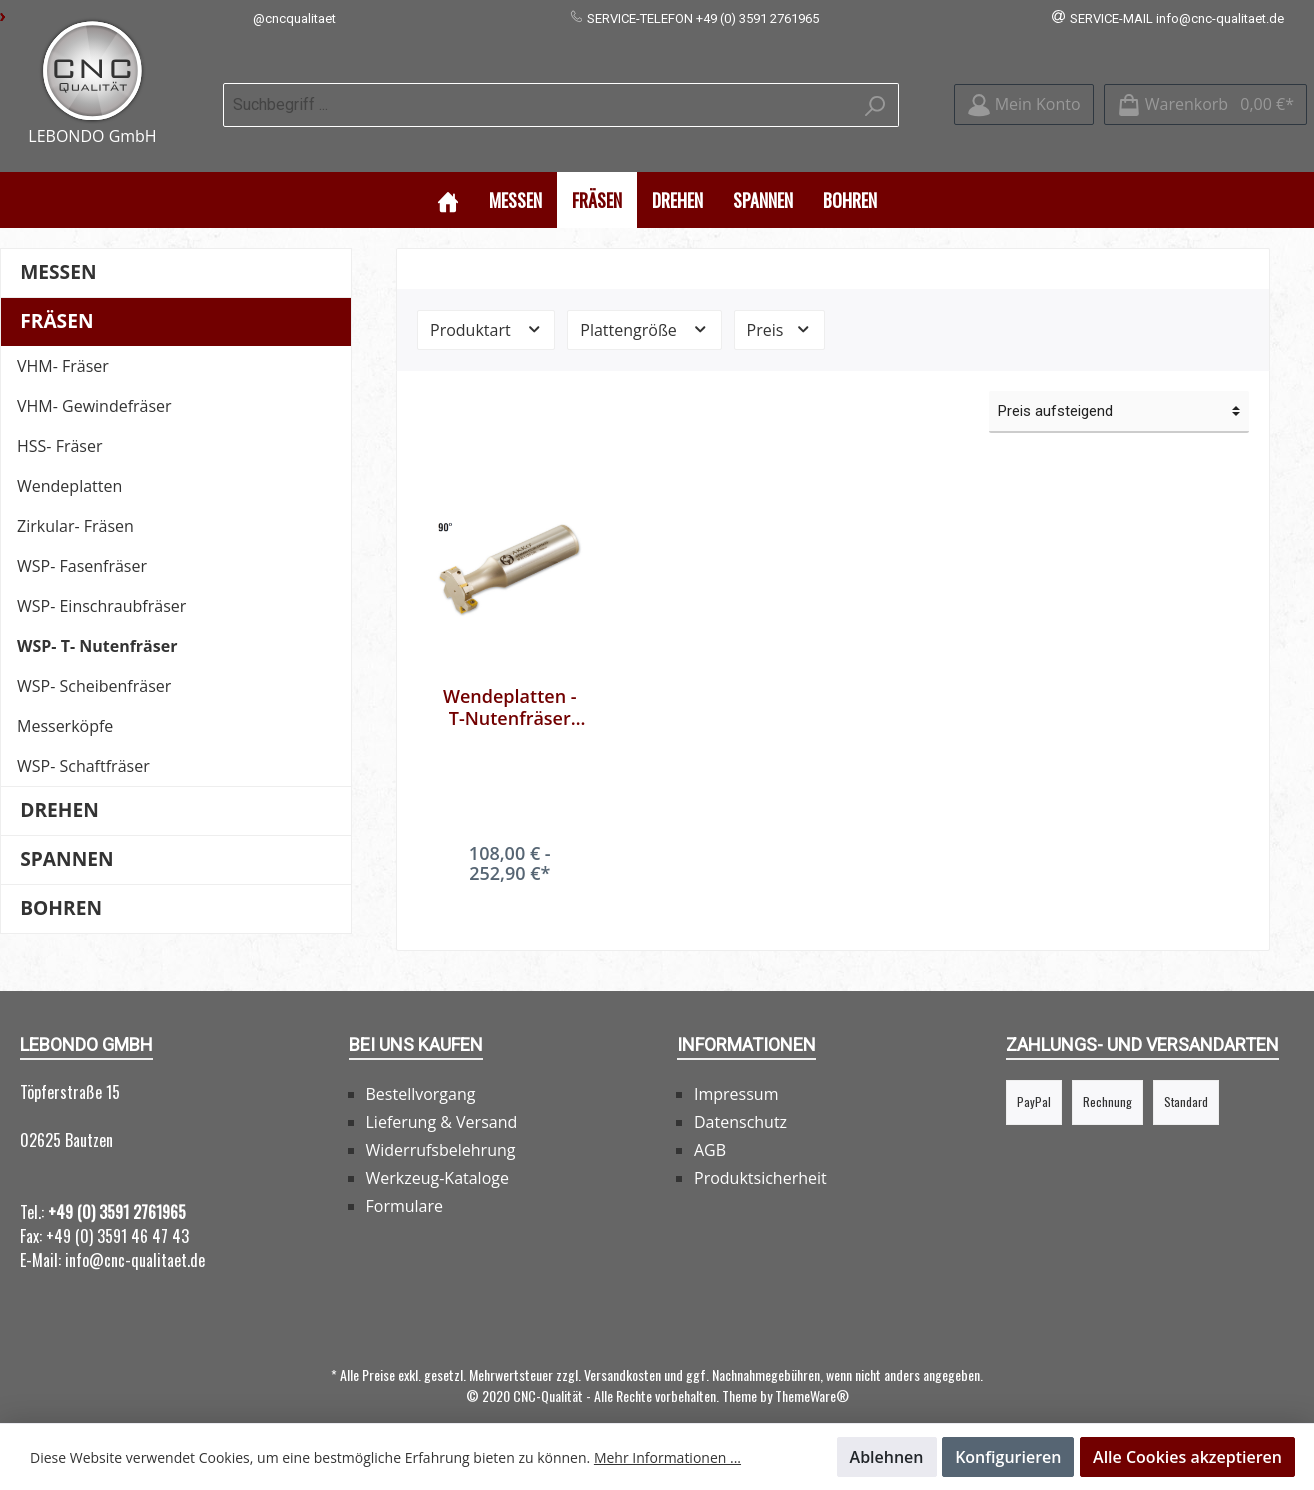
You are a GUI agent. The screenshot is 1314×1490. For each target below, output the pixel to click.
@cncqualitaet (294, 18)
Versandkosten (622, 1351)
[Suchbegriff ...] (538, 93)
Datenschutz (740, 1099)
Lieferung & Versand (442, 1099)
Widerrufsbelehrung (441, 1127)
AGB (710, 1127)
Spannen (66, 835)
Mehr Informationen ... (667, 1457)
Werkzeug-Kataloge (437, 1155)
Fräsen (56, 297)
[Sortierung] (1119, 388)
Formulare (405, 1183)
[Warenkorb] (1205, 93)
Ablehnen (887, 1457)
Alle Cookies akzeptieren (1187, 1457)
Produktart (486, 306)
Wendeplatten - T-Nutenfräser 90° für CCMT (510, 684)
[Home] (448, 176)
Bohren (61, 884)
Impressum (736, 1071)
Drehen (59, 786)
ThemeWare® (812, 1372)
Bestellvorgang (421, 1071)
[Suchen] (875, 93)
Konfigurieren (1008, 1457)
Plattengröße (644, 306)
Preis (779, 306)
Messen (58, 248)
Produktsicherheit (760, 1155)
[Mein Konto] (1024, 93)
